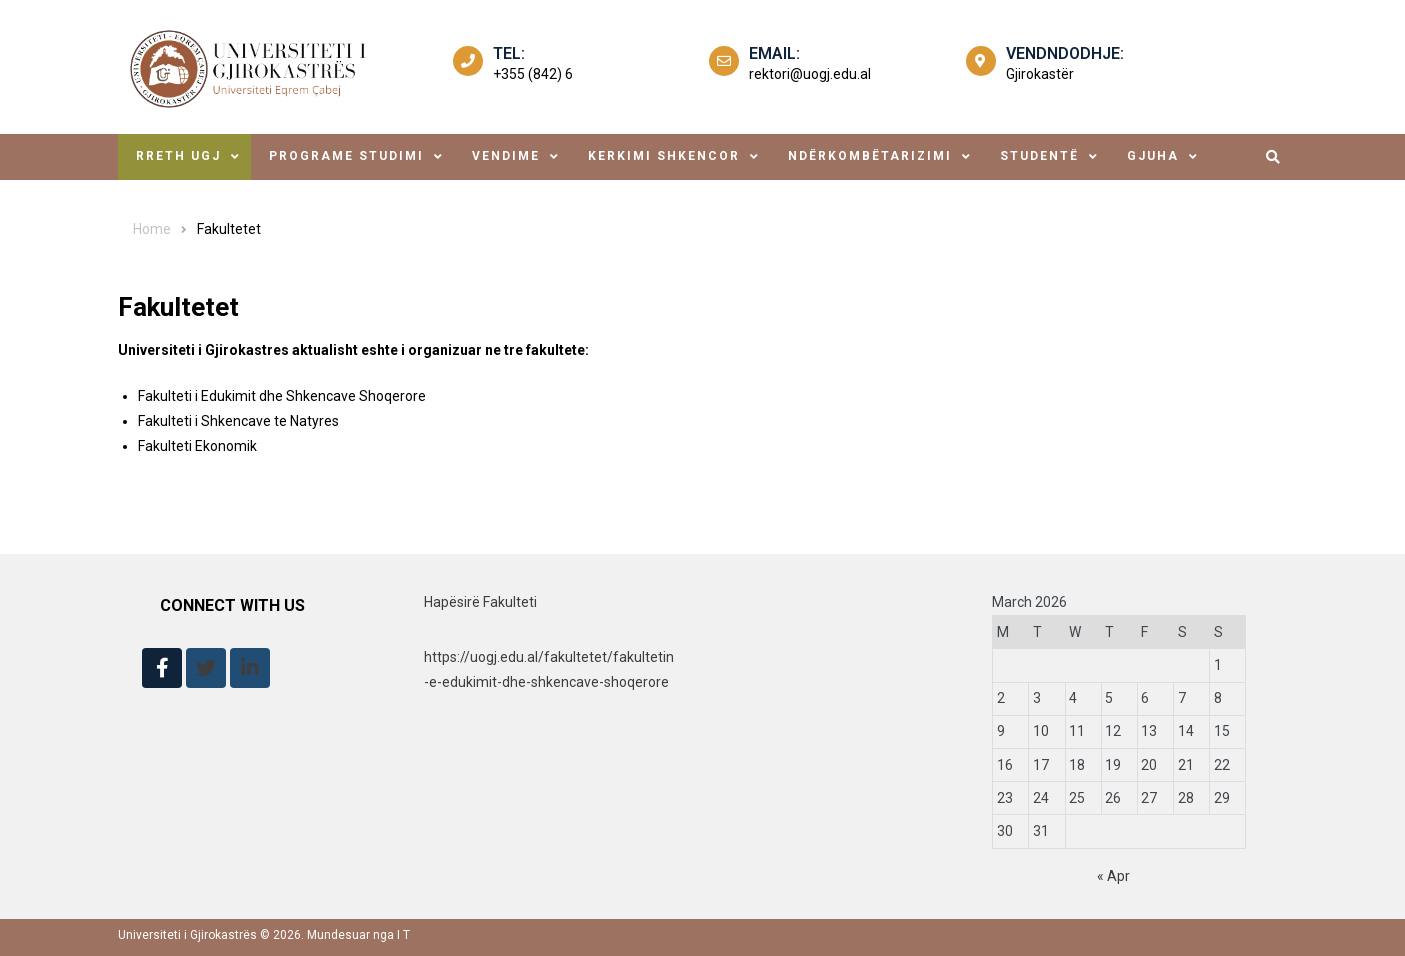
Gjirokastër (1040, 74)
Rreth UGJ (178, 156)
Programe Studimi (346, 156)
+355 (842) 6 (533, 74)
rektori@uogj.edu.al (810, 74)
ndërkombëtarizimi (870, 156)
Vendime (506, 156)
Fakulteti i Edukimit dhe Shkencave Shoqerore (282, 396)
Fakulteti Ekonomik (197, 446)
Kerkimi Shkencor (664, 156)
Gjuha (1153, 156)
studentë (1039, 156)
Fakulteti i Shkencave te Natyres (238, 421)
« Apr (1113, 876)
